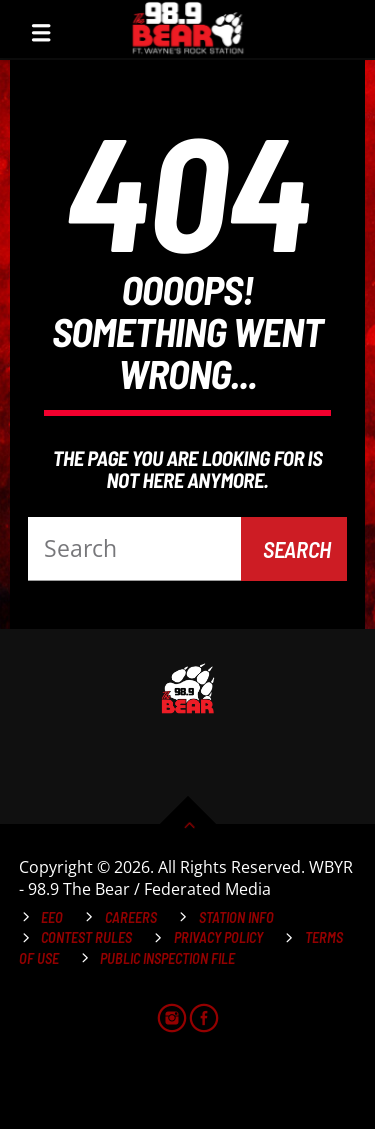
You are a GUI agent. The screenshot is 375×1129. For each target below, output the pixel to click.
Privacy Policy (218, 937)
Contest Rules (86, 937)
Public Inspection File (167, 958)
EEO (52, 917)
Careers (131, 917)
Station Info (236, 917)
